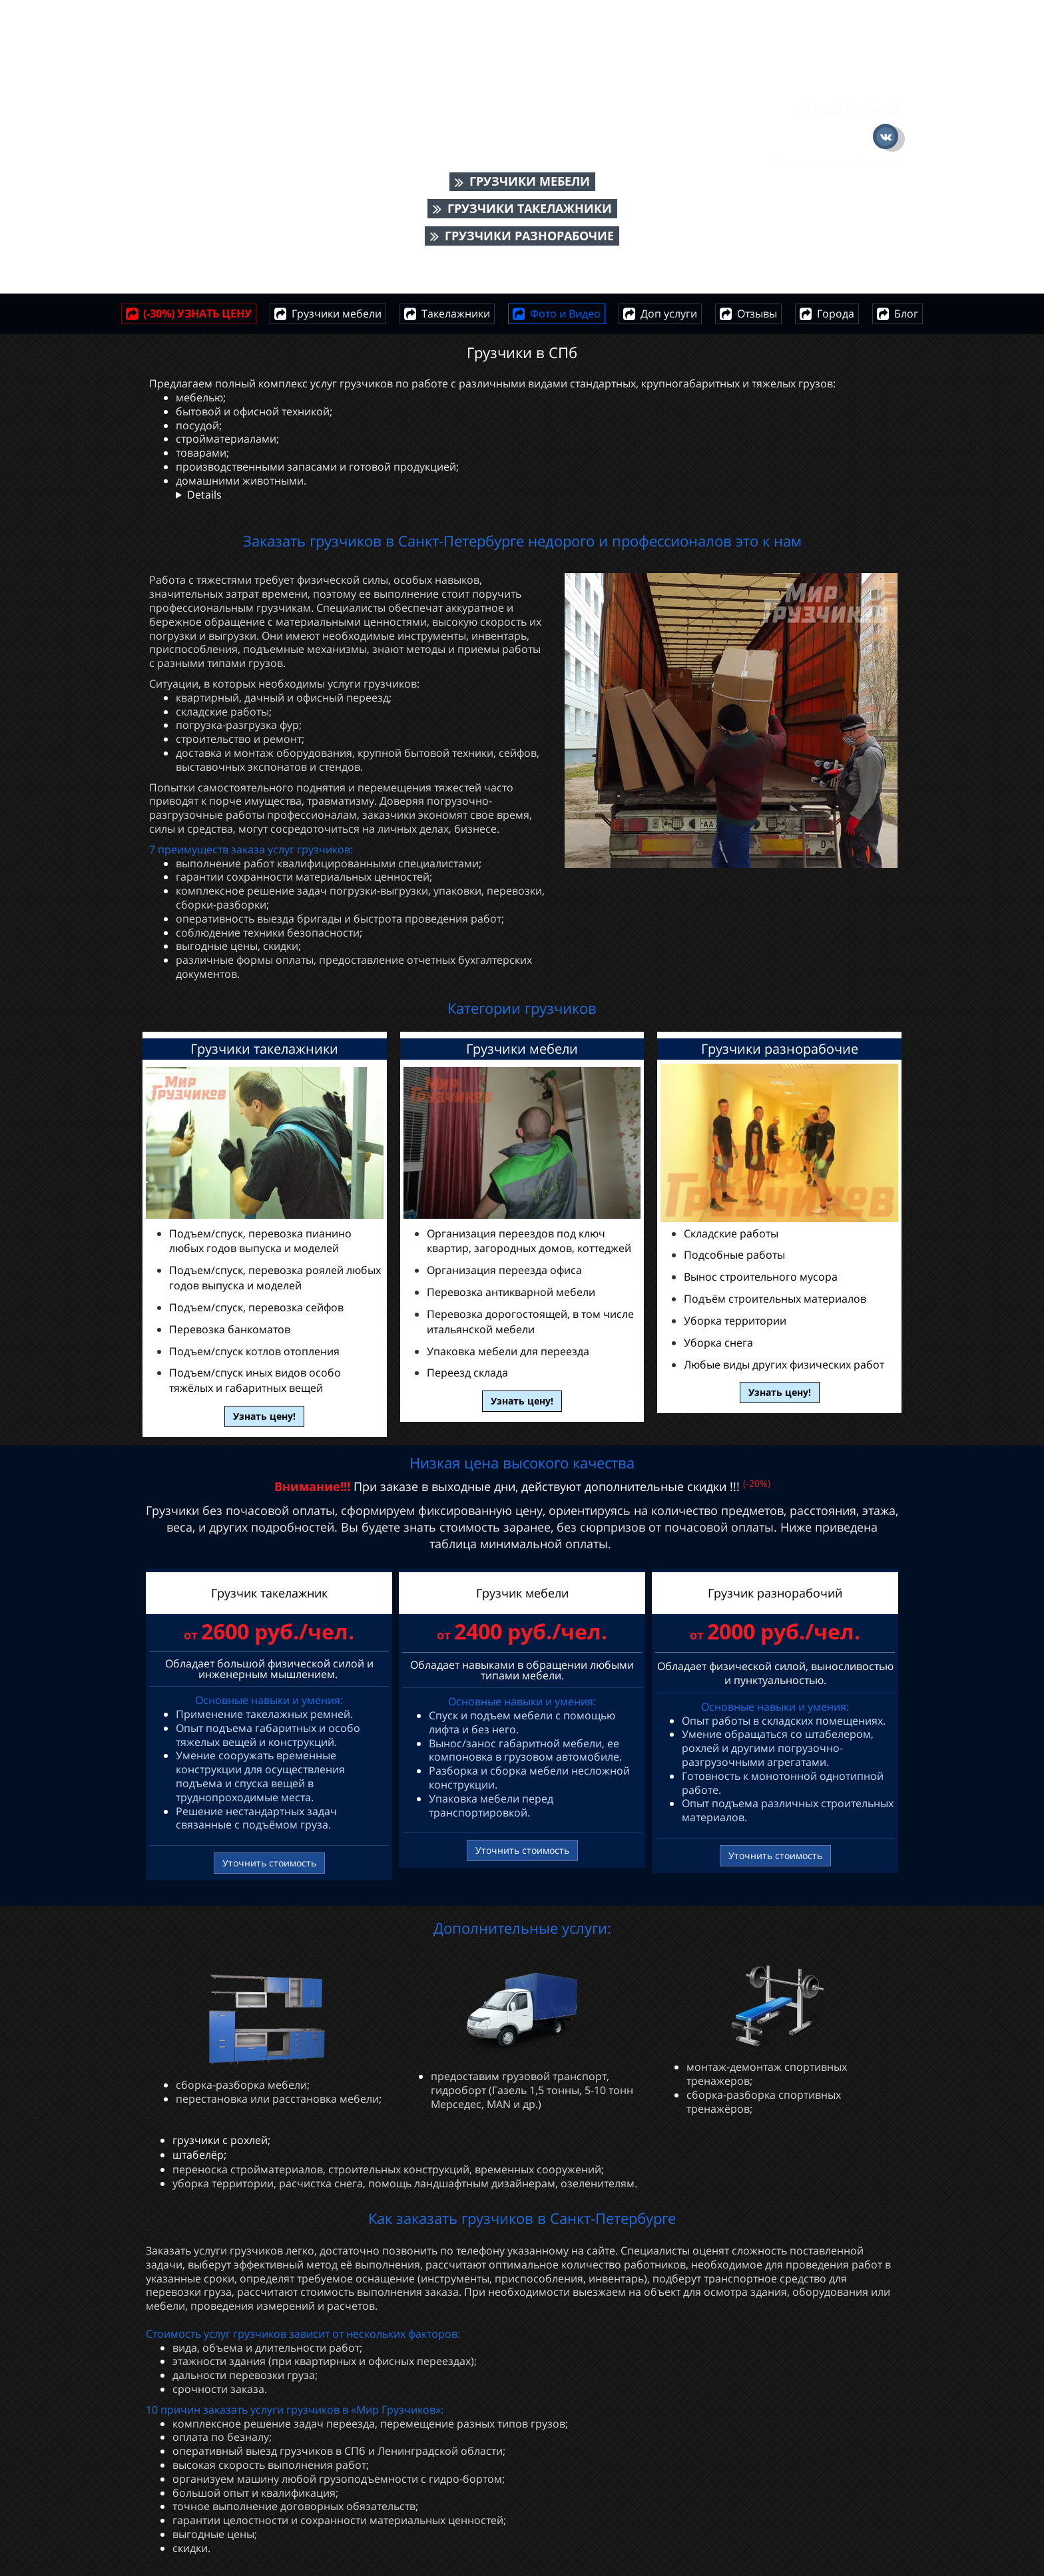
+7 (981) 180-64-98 (847, 108)
